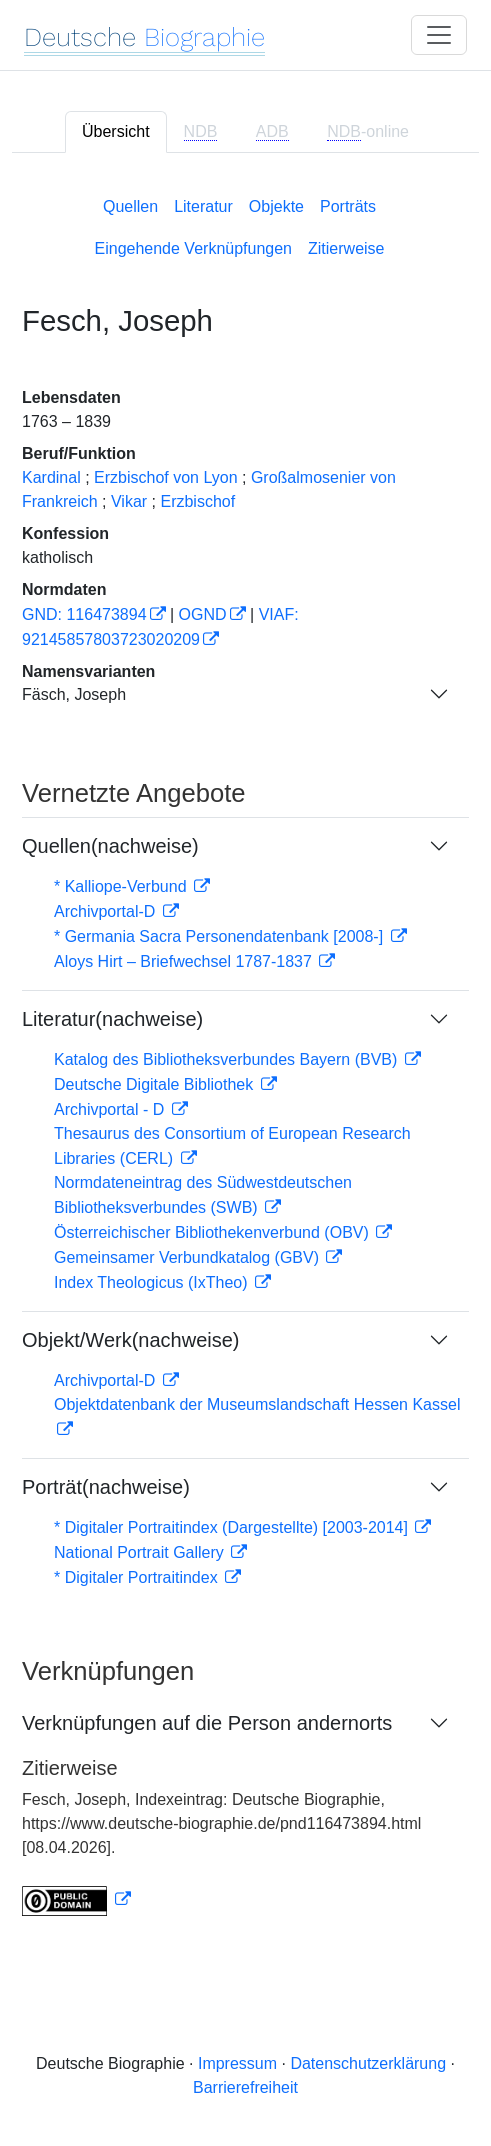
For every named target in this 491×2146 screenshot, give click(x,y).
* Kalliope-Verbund (122, 886)
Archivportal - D (111, 1109)
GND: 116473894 (84, 614)
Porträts (348, 206)
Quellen (130, 206)
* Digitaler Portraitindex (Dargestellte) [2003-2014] (233, 1527)
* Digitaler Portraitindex (138, 1577)
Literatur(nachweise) (112, 1019)
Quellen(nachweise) (110, 846)
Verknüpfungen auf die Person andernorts (207, 1723)
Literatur (203, 206)
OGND (203, 614)
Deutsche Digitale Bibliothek (156, 1084)
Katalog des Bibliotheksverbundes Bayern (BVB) (228, 1059)
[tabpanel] (245, 1052)
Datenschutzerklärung (368, 2063)
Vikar (129, 501)
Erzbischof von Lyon (165, 477)
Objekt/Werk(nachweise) (130, 1340)
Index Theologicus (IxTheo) (153, 1282)
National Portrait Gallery (141, 1552)
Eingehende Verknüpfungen (194, 248)
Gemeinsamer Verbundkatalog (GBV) (188, 1257)
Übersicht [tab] (116, 131)
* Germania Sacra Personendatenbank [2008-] (221, 936)
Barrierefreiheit (245, 2087)
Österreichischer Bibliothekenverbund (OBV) (213, 1232)
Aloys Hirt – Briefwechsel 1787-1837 (185, 961)
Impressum (237, 2063)
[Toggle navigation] (439, 35)
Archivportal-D (107, 911)
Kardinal (51, 477)
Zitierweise (346, 248)
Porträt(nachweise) (106, 1487)
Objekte (276, 206)
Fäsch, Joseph (74, 694)
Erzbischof (197, 501)
